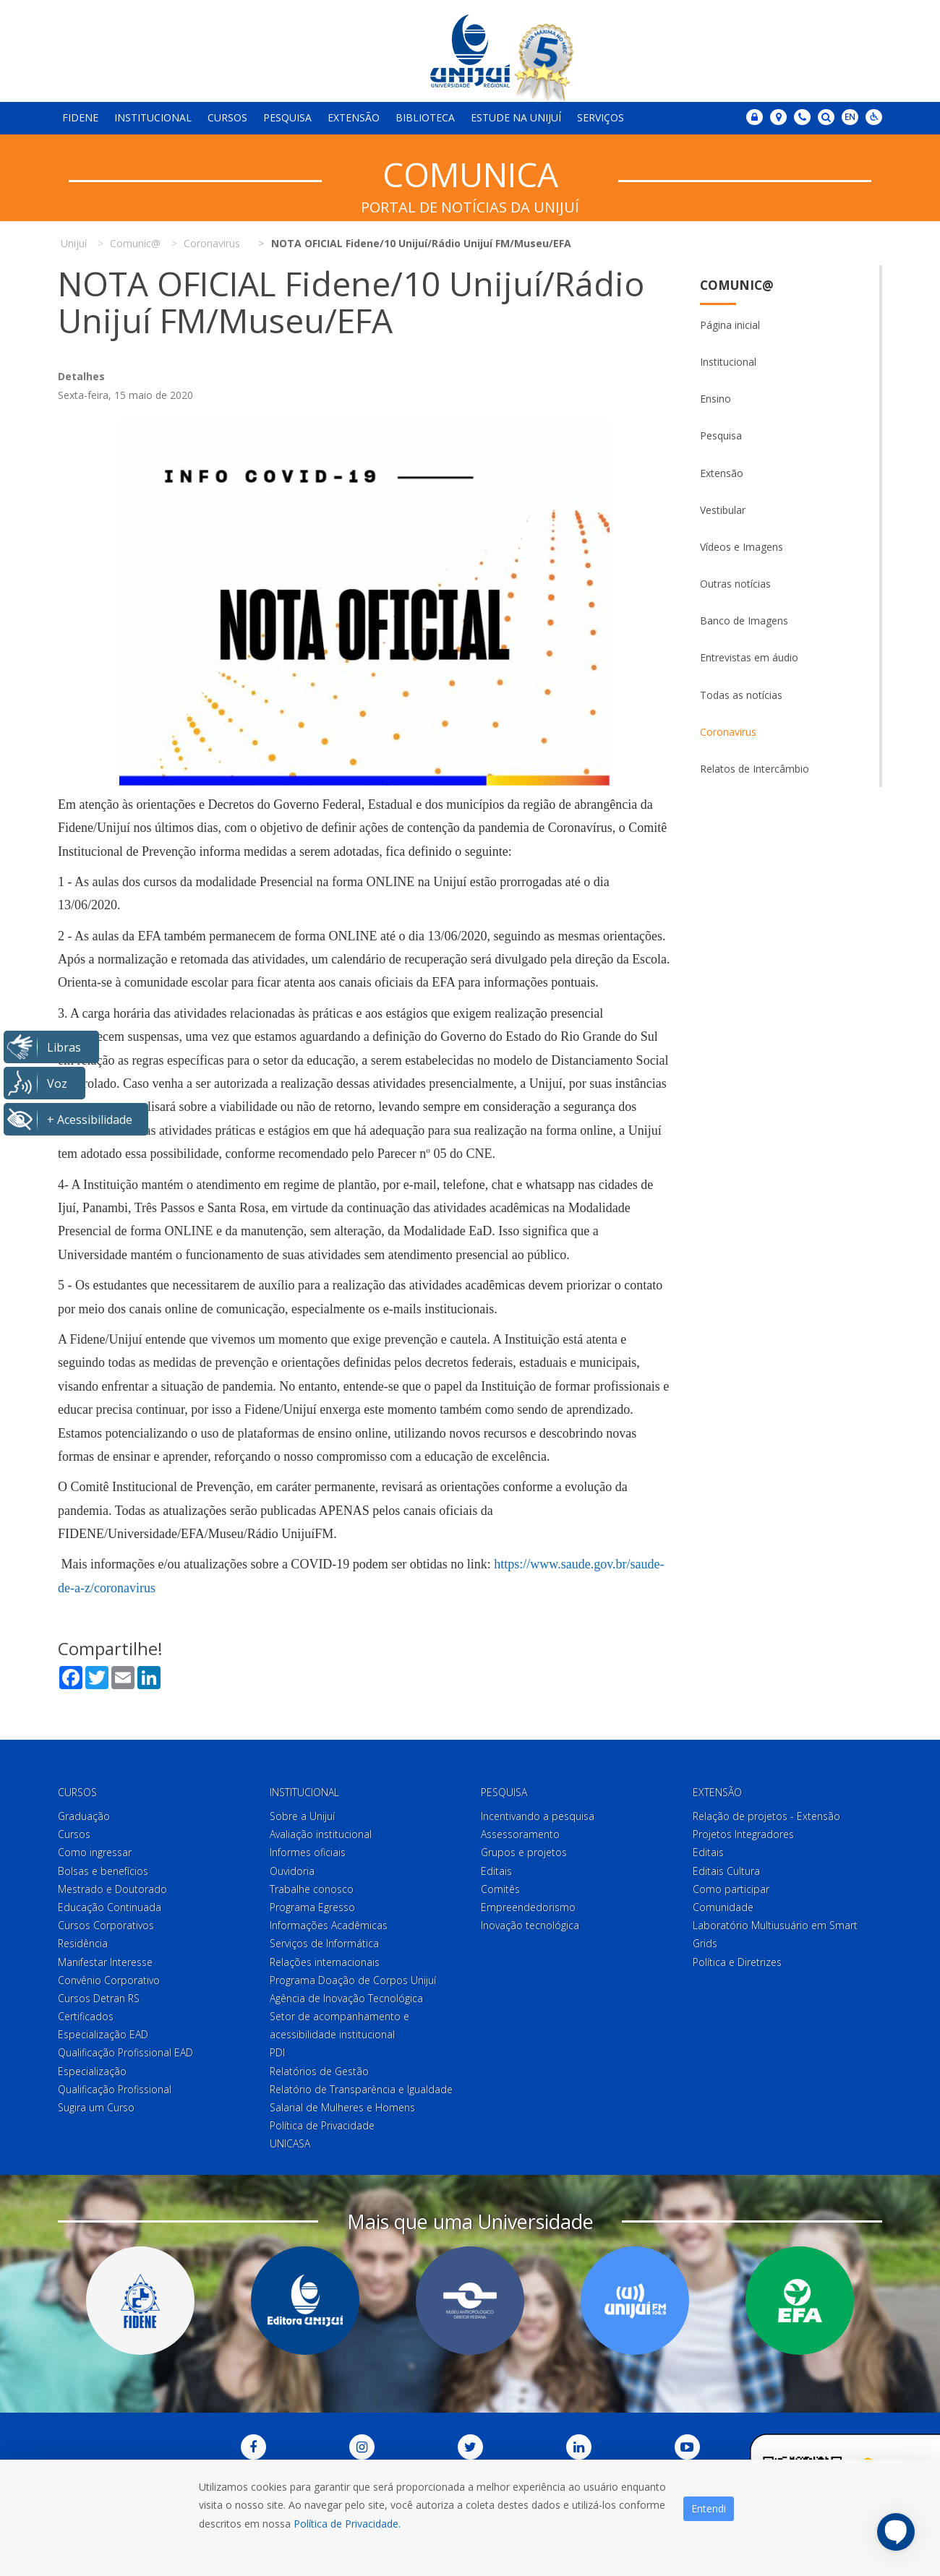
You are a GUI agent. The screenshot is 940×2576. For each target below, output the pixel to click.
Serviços (600, 117)
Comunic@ (737, 285)
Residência (83, 1943)
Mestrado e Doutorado (112, 1889)
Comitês (500, 1889)
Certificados (86, 2016)
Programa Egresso (312, 1907)
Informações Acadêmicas (329, 1925)
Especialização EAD (103, 2034)
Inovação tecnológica (530, 1925)
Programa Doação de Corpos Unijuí (353, 1980)
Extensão (354, 117)
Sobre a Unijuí (302, 1816)
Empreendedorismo (528, 1907)
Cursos (227, 117)
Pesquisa (287, 117)
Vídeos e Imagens (741, 547)
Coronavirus (728, 732)
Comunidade (723, 1907)
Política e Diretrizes (737, 1962)
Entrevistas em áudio (749, 657)
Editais (496, 1871)
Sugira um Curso (96, 2107)
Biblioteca (425, 117)
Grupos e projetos (524, 1852)
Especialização (92, 2071)
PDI (277, 2052)
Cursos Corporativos (106, 1925)
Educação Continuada (109, 1907)
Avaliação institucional (321, 1834)
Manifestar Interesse (105, 1962)
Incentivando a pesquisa (537, 1816)
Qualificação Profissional (114, 2089)
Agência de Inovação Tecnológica (346, 1998)
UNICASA (290, 2143)
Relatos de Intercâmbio (754, 769)
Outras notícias (735, 584)
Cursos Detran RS (99, 1998)
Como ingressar (95, 1852)
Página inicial (730, 325)
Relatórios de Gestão (319, 2071)
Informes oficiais (308, 1852)
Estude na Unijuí (516, 117)
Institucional (153, 117)
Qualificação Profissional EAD (125, 2052)
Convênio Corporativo (109, 1980)
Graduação (84, 1816)
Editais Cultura (726, 1871)
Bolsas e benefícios (103, 1871)
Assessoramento (520, 1834)
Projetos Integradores (743, 1834)
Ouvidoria (292, 1871)
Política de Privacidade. (347, 2523)
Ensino (715, 398)
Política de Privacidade (322, 2125)
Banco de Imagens (744, 620)
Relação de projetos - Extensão (766, 1816)
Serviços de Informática (324, 1943)
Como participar (731, 1889)
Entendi (708, 2508)
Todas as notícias (741, 695)
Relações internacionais (325, 1962)
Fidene (80, 117)
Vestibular (722, 510)
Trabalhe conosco (312, 1889)
